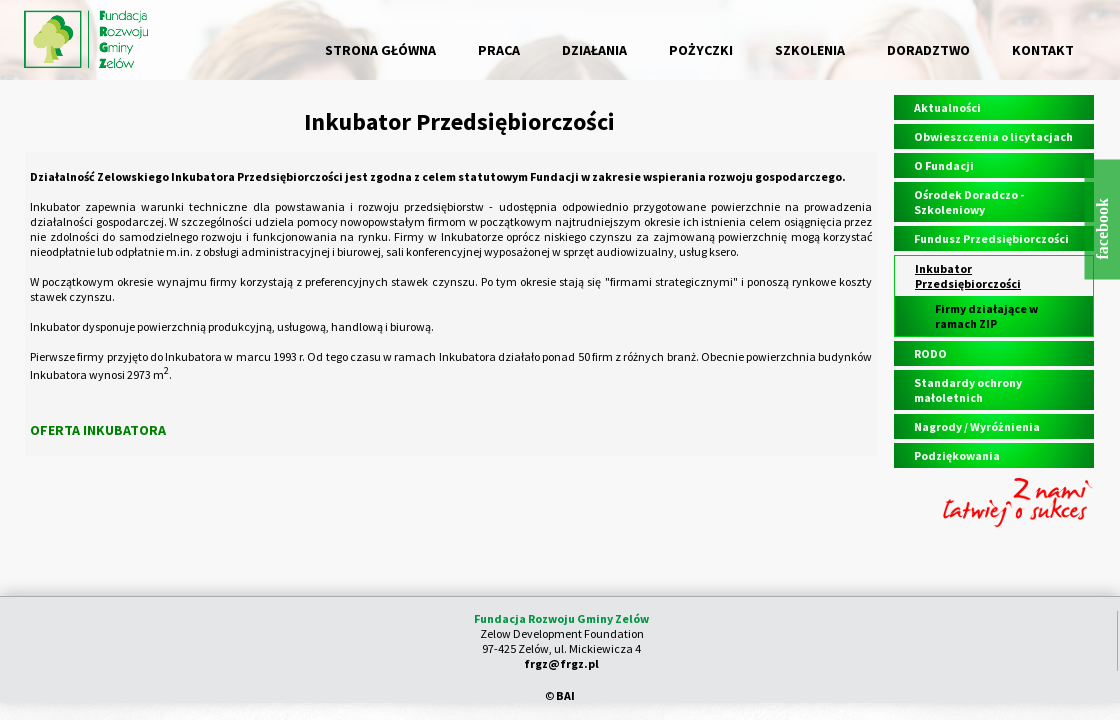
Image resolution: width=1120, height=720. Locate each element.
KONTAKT (1043, 50)
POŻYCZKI (701, 50)
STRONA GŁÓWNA (380, 50)
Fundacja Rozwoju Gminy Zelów (561, 618)
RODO (930, 353)
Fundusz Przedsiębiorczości (991, 238)
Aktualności (947, 107)
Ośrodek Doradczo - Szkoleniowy (969, 202)
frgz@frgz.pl (561, 663)
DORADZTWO (928, 50)
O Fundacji (944, 165)
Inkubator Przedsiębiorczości (968, 276)
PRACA (499, 50)
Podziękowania (957, 455)
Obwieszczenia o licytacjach (993, 136)
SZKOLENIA (810, 50)
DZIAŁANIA (594, 50)
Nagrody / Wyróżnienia (977, 426)
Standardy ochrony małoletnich (968, 390)
